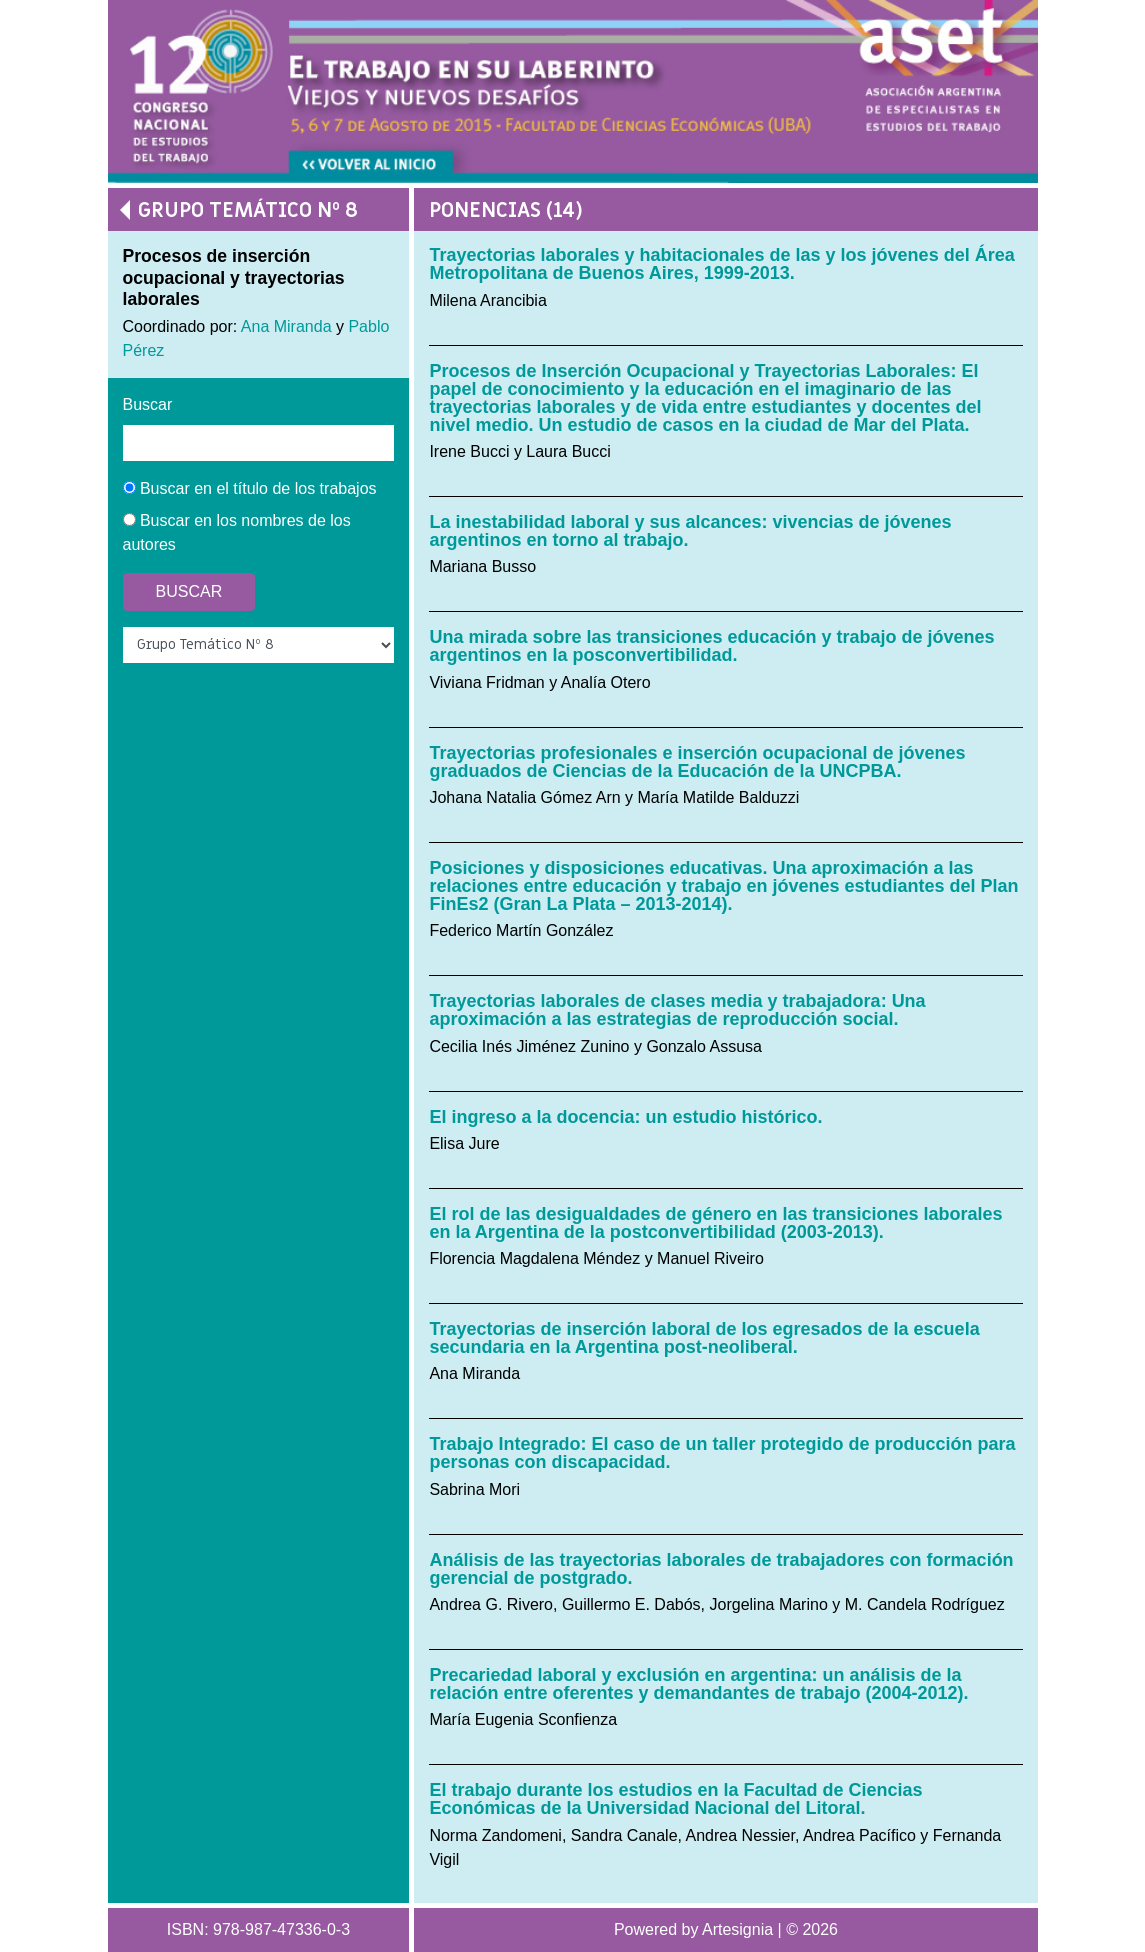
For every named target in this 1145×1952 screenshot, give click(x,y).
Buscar (148, 404)
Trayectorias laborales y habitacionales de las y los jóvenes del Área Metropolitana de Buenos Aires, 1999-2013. (721, 264)
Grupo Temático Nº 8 (248, 210)
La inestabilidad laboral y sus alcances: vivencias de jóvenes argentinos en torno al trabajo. (690, 531)
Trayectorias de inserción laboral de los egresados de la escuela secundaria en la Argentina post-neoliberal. (704, 1338)
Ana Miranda (286, 326)
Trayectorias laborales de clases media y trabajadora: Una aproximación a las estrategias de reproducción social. (677, 1010)
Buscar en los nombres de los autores (237, 532)
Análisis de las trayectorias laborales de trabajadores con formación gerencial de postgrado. (721, 1569)
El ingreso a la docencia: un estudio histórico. (625, 1117)
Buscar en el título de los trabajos (250, 488)
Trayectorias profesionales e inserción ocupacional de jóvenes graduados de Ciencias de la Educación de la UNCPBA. (697, 762)
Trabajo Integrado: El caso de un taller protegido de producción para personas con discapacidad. (722, 1453)
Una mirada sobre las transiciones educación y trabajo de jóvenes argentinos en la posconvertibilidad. (711, 646)
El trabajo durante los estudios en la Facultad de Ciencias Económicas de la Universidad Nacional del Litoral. (675, 1799)
